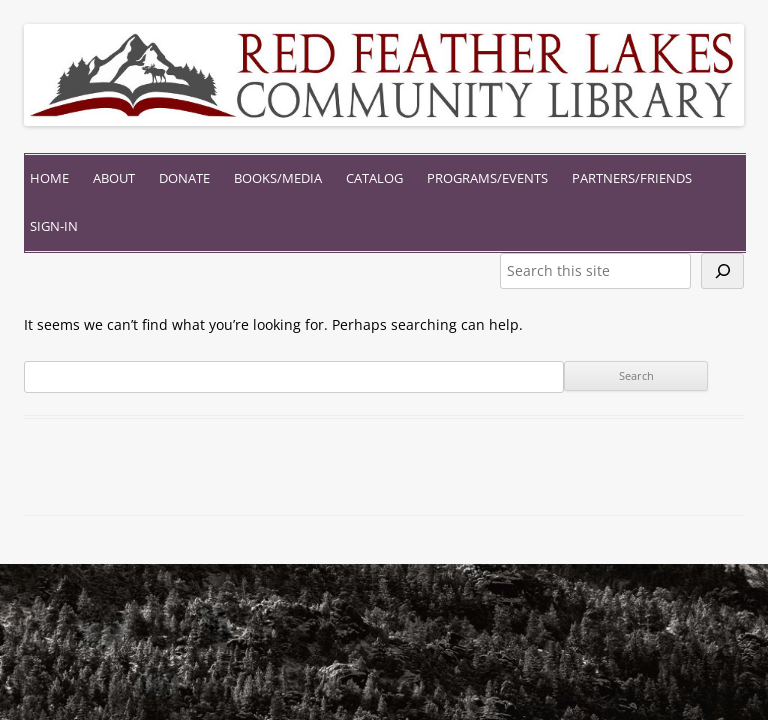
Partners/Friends (632, 178)
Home (49, 178)
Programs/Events (487, 178)
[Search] (722, 271)
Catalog (374, 178)
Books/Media (278, 178)
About (114, 178)
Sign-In (54, 226)
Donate (184, 178)
